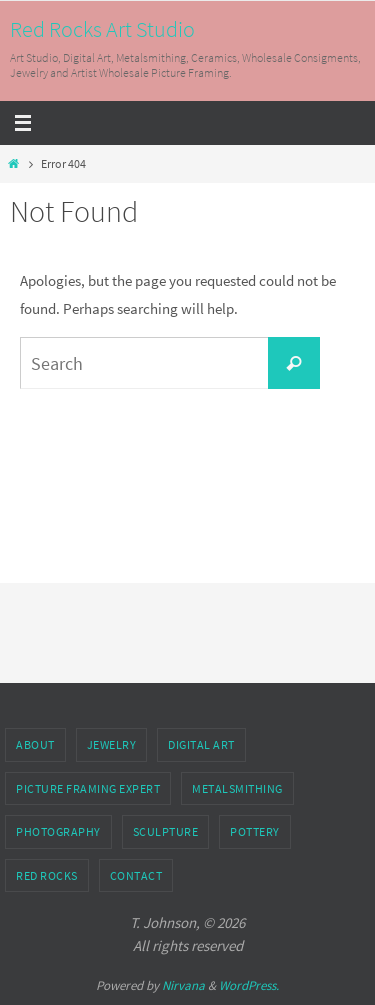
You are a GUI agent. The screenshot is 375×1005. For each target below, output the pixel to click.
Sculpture (166, 831)
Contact (136, 875)
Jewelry (112, 744)
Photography (58, 831)
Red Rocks (47, 875)
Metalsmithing (237, 788)
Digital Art (201, 744)
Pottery (255, 831)
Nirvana (183, 985)
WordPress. (249, 985)
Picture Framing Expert (88, 788)
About (35, 744)
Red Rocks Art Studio (102, 29)
